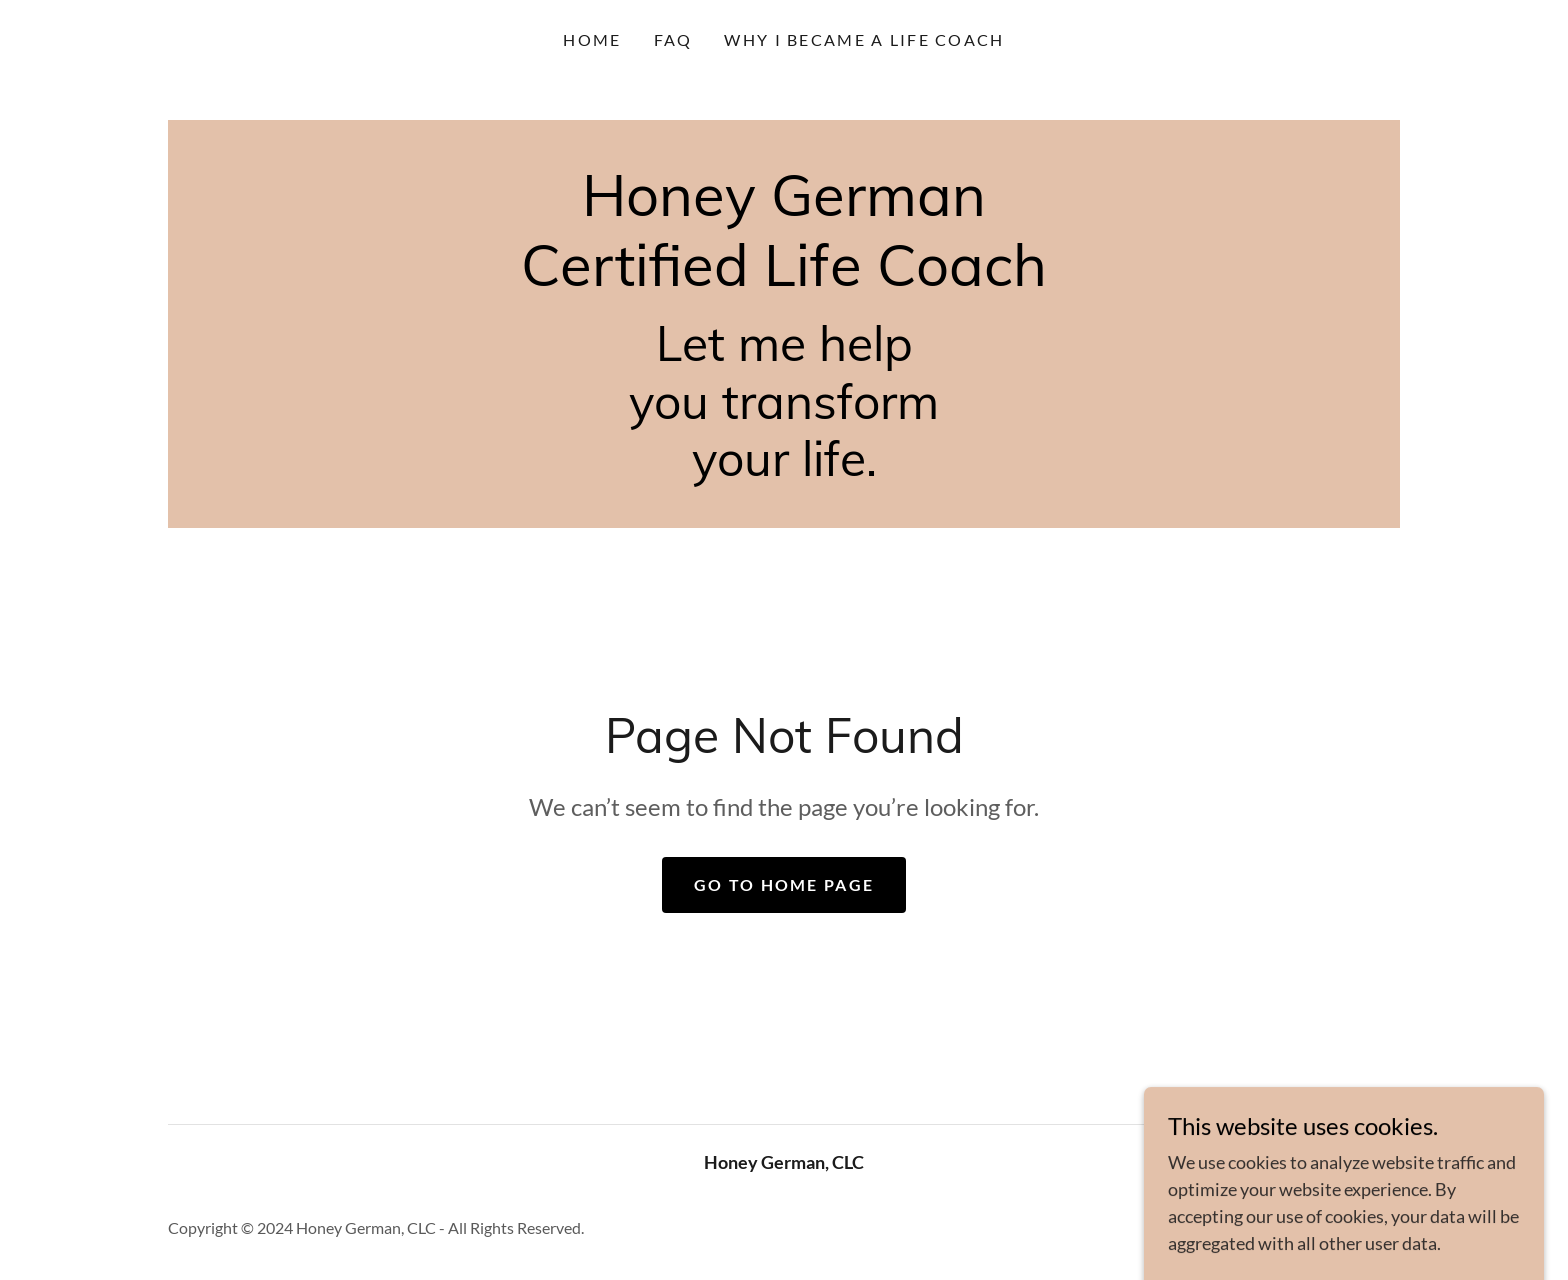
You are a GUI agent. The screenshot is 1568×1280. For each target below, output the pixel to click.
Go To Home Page (784, 884)
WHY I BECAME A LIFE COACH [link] (864, 39)
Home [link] (592, 39)
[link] (784, 279)
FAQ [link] (673, 39)
